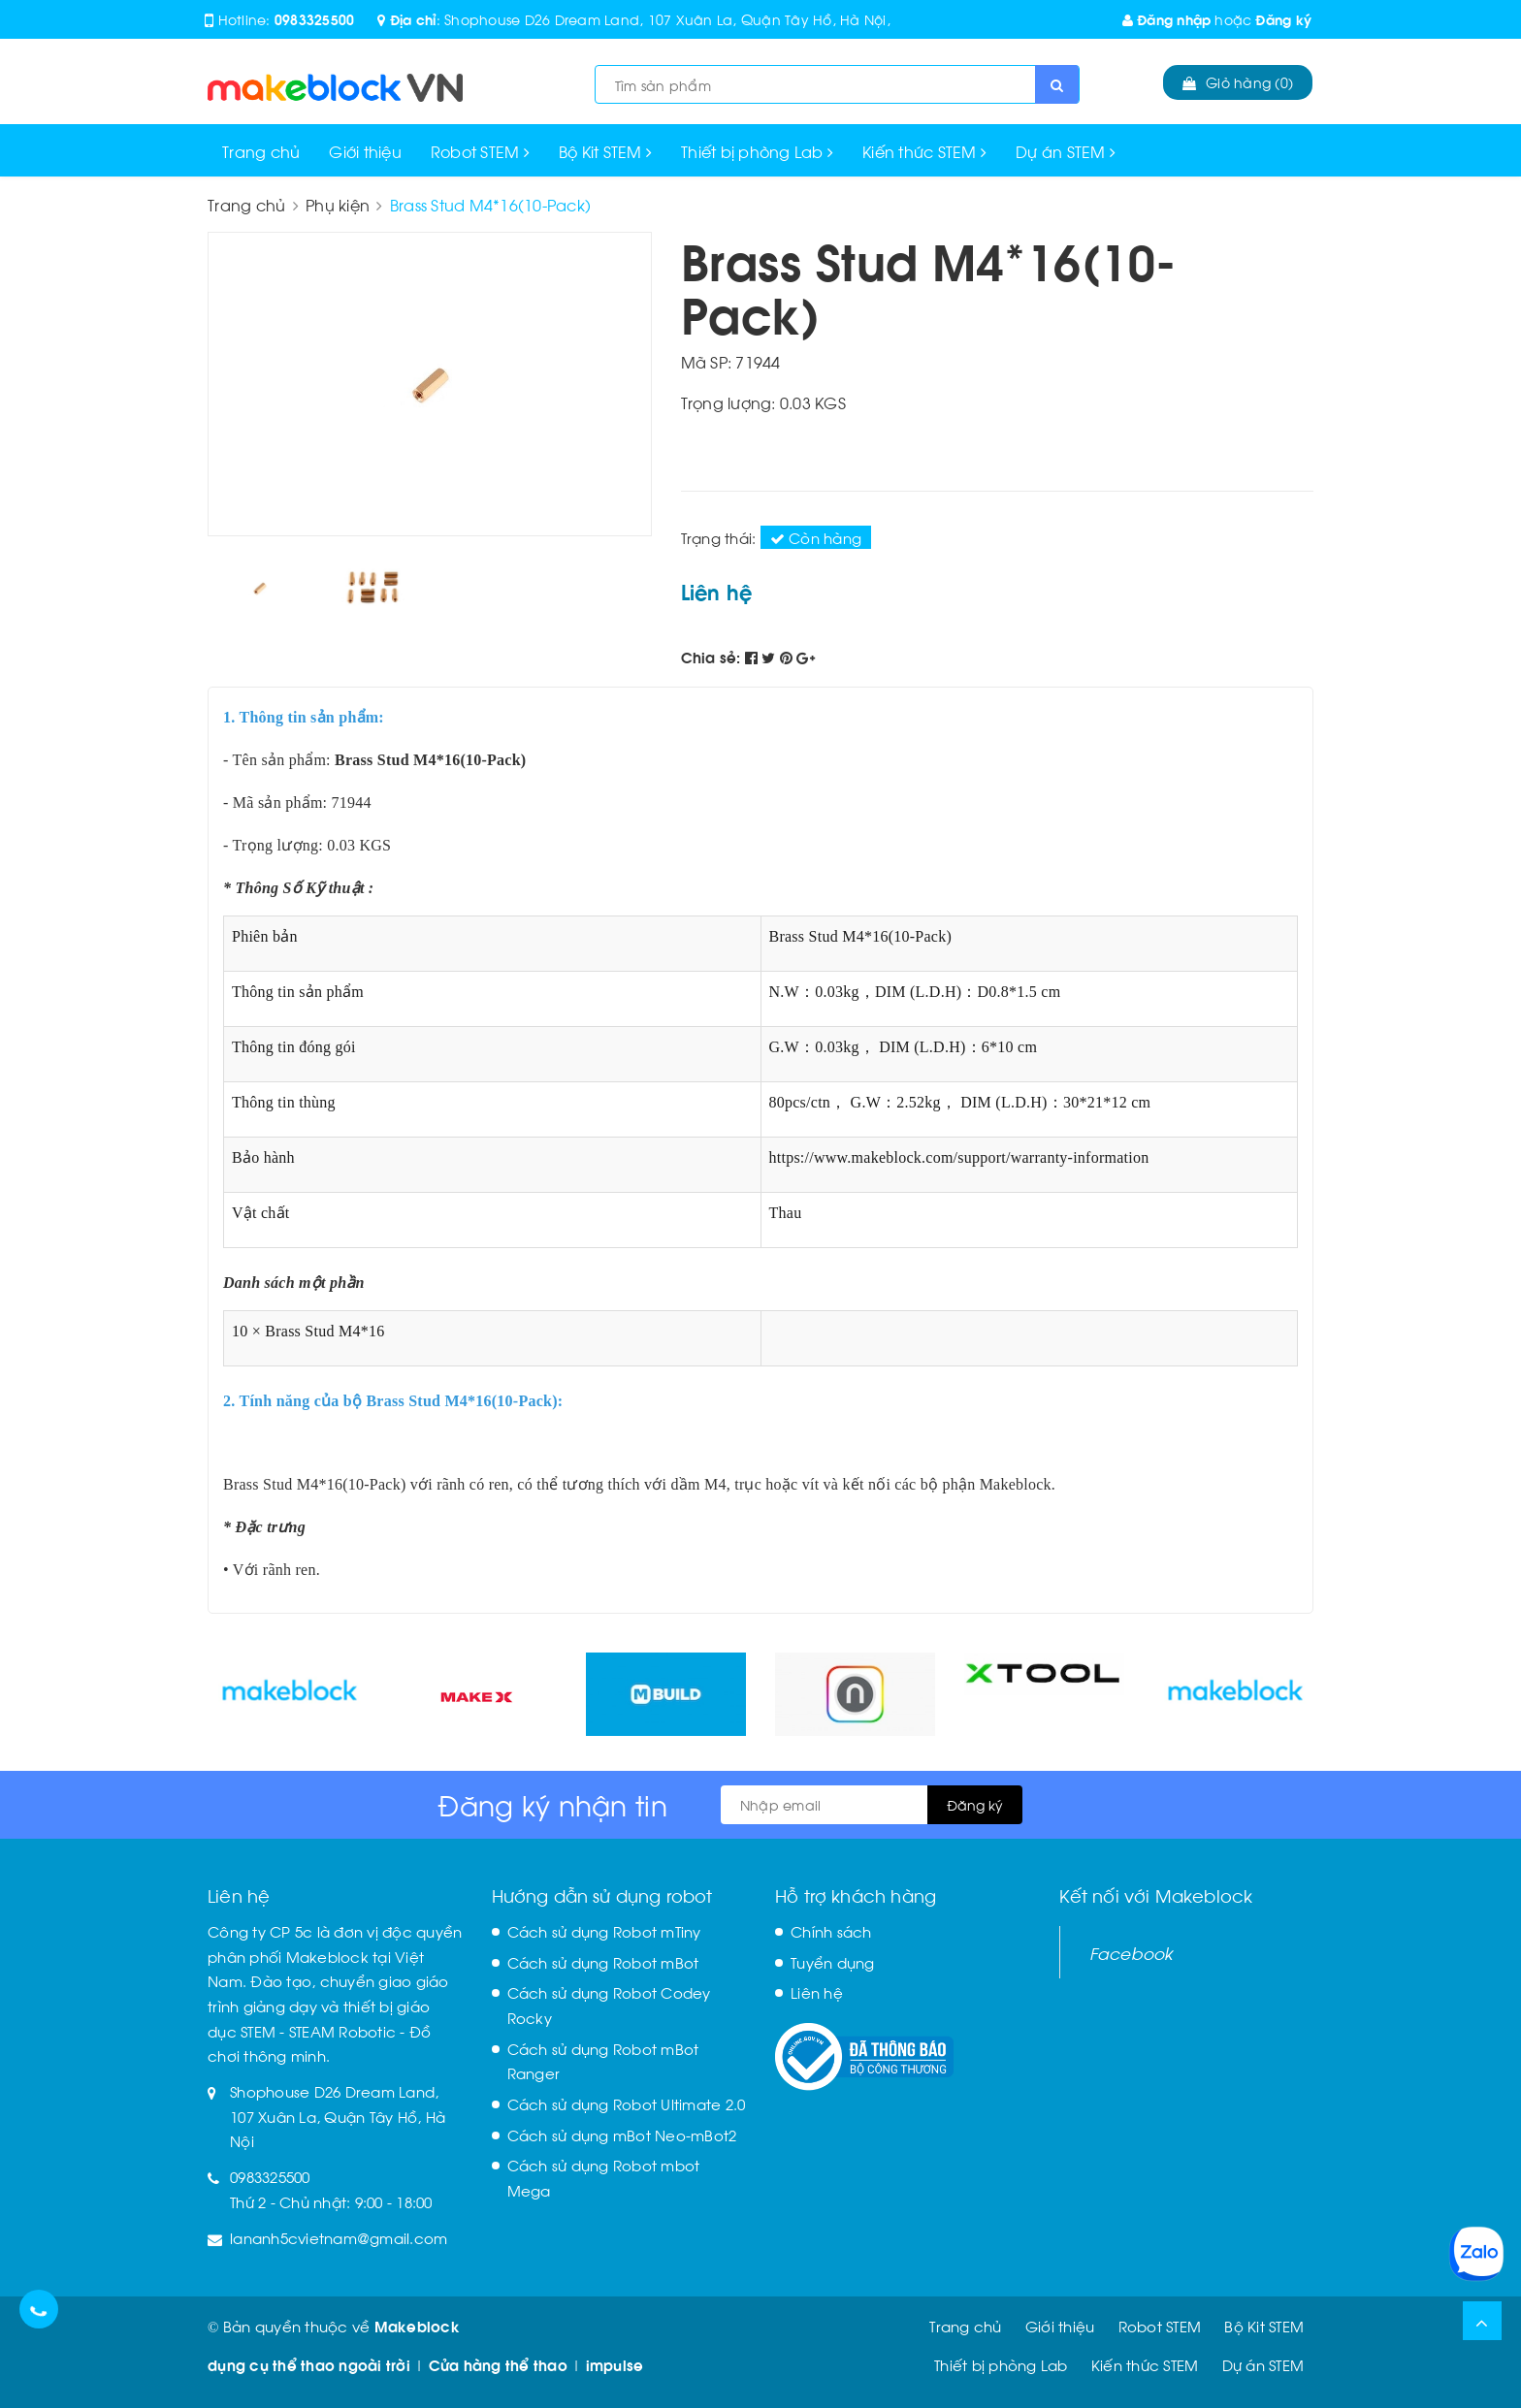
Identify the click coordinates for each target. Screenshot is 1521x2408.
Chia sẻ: (711, 656)
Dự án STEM (1066, 151)
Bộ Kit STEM (605, 151)
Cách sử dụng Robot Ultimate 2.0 (626, 2103)
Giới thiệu (365, 151)
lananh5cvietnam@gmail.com (338, 2237)
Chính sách (831, 1931)
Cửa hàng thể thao (498, 2364)
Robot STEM (480, 151)
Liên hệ (817, 1992)
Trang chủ (261, 151)
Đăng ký (1283, 19)
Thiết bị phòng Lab (757, 151)
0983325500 (315, 19)
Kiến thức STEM (924, 151)
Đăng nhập (1167, 19)
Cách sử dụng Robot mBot (603, 1962)
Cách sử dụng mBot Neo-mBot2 (622, 2134)
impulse (615, 2364)
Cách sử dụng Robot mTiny (604, 1931)
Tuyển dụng (833, 1962)
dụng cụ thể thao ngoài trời (309, 2364)
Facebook (1131, 1952)
